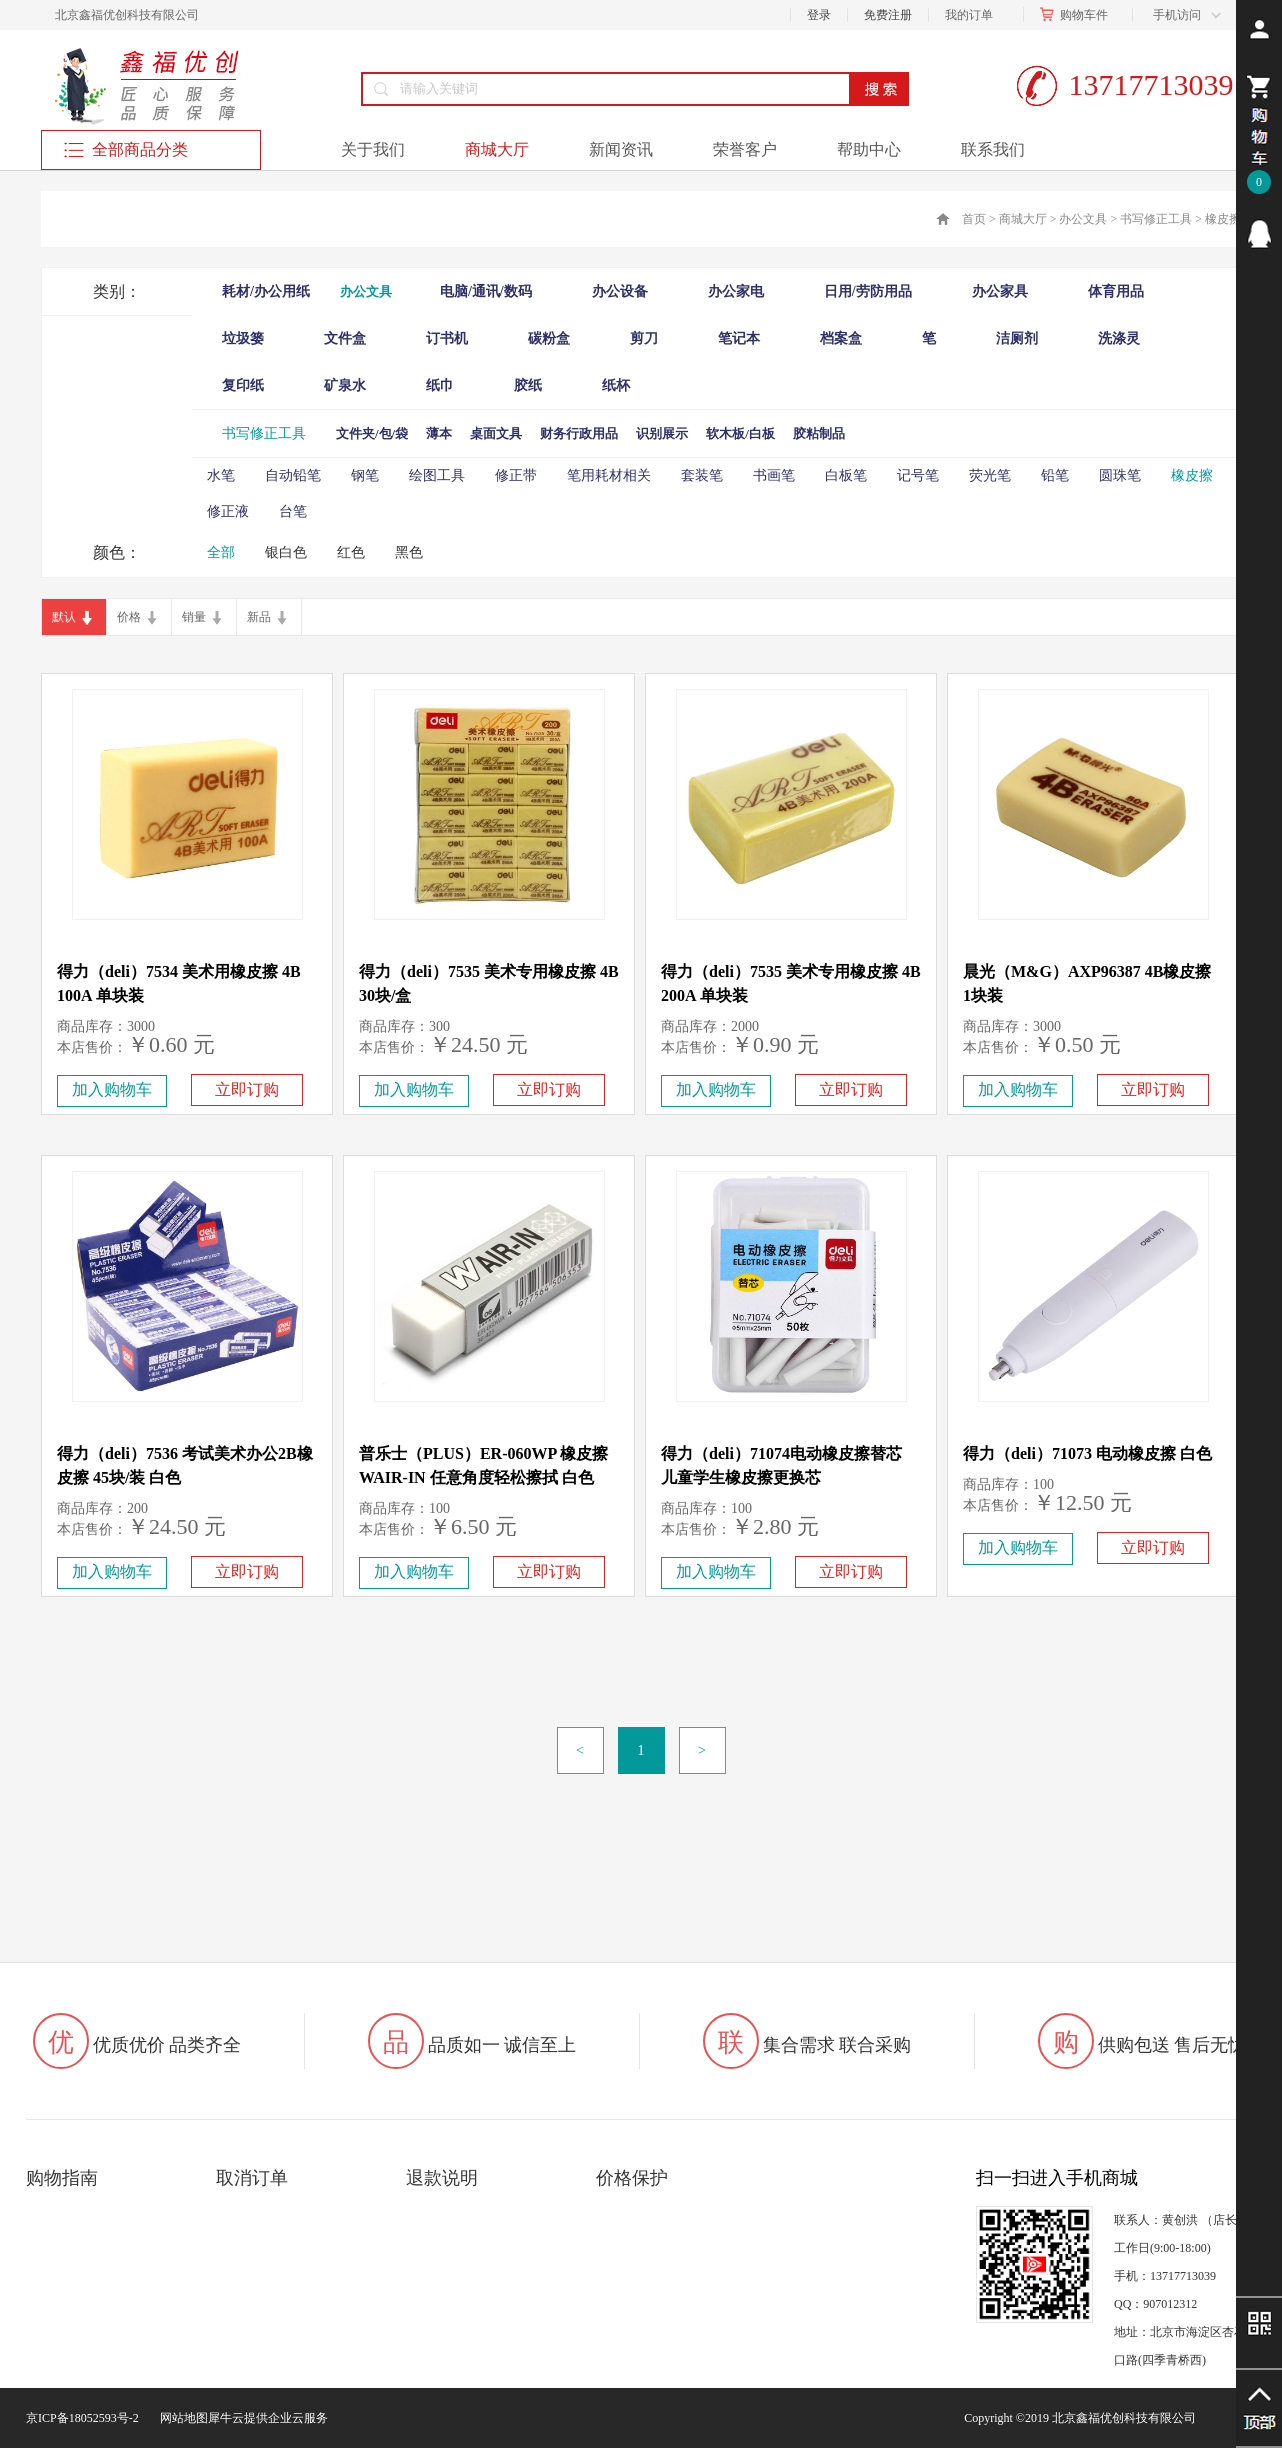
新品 (259, 617)
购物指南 (62, 2178)
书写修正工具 (1156, 219)
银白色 (286, 552)
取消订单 (252, 2178)
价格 (129, 617)
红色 (351, 552)
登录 (819, 15)
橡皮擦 (1223, 219)
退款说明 (442, 2178)
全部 (221, 552)
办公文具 (1083, 219)
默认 (64, 617)
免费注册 (888, 15)
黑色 (409, 552)
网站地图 (181, 2418)
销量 (194, 617)
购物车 (1078, 15)
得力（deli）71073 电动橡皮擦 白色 (1087, 1453)
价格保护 (632, 2178)
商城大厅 (1023, 219)
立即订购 (247, 1089)
